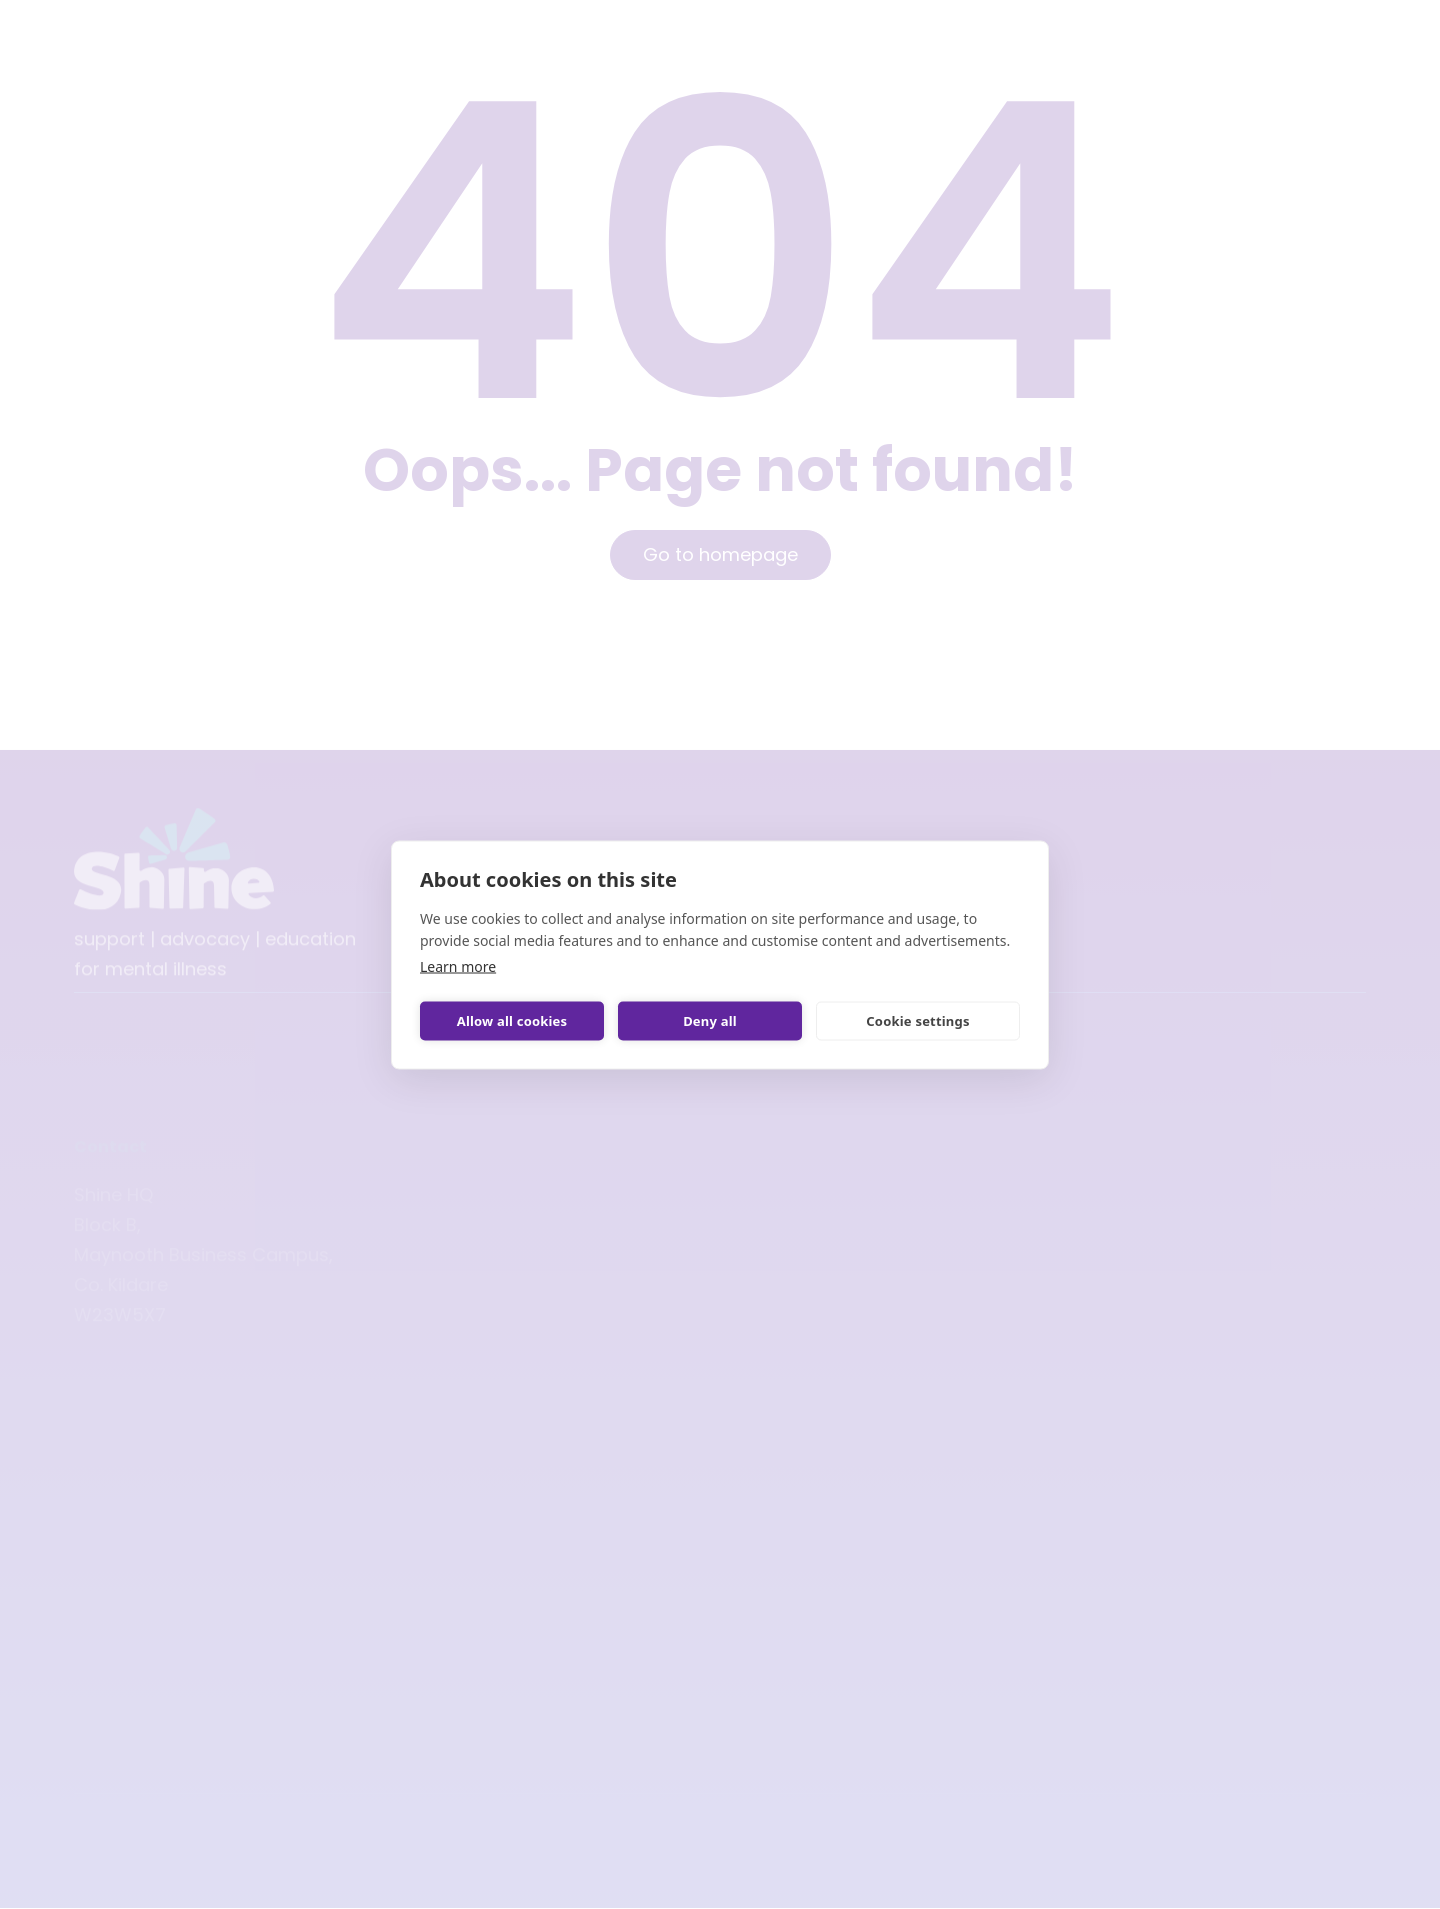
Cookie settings (917, 1021)
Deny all (710, 1021)
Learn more (458, 965)
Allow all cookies (512, 1021)
